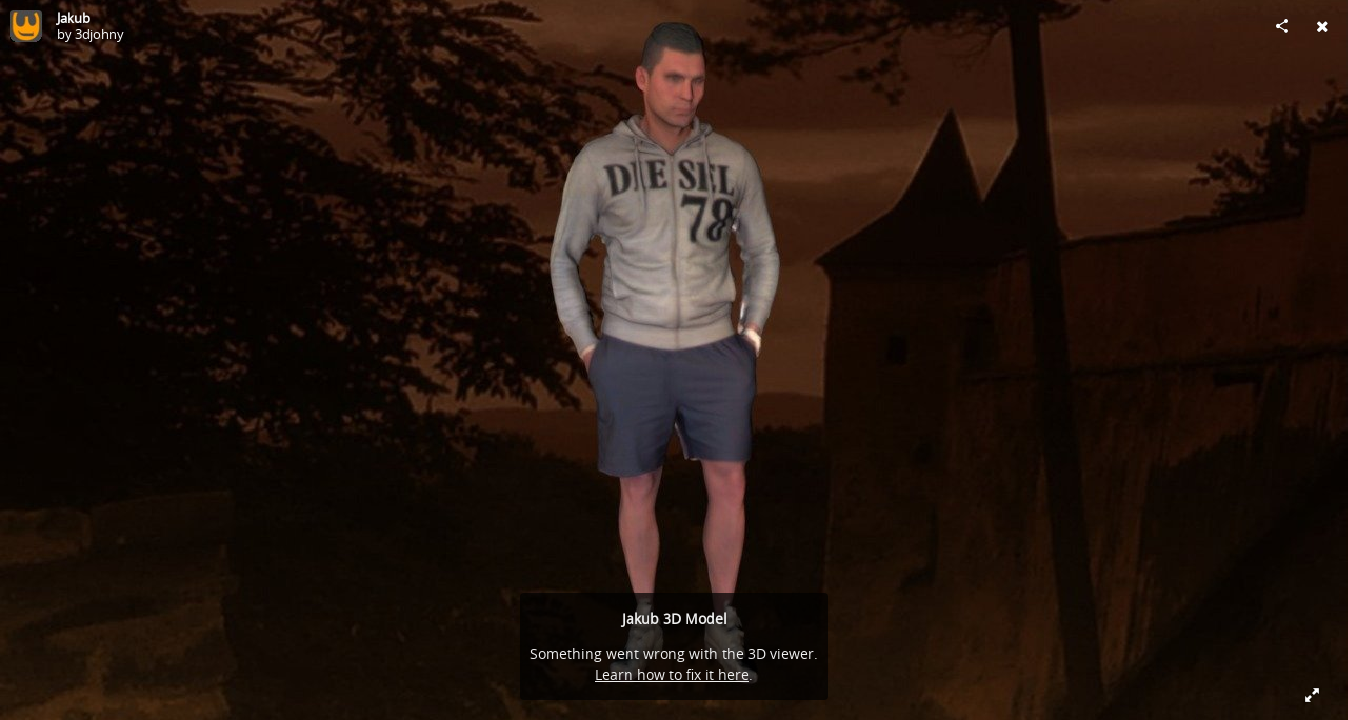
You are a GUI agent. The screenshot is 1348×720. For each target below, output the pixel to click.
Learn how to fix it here (672, 674)
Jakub (73, 18)
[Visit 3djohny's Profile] (26, 26)
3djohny (99, 34)
